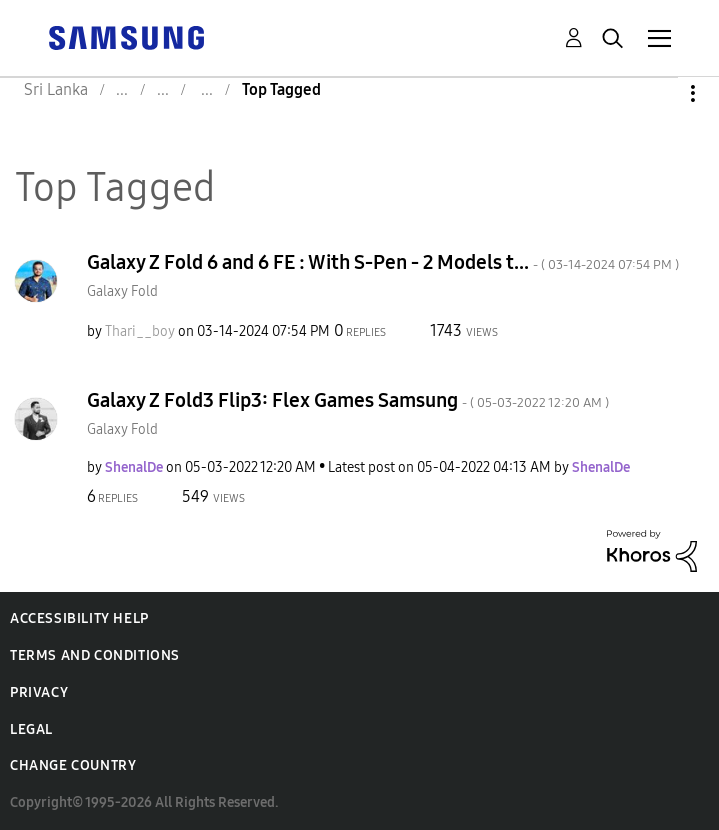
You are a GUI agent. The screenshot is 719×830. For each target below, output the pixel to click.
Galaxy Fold (122, 291)
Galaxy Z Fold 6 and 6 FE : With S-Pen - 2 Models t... (383, 262)
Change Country (73, 765)
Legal (31, 729)
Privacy (39, 692)
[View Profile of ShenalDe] (134, 467)
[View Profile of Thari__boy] (140, 331)
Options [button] (659, 93)
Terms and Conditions (95, 655)
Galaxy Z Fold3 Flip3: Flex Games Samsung (348, 400)
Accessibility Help (79, 618)
